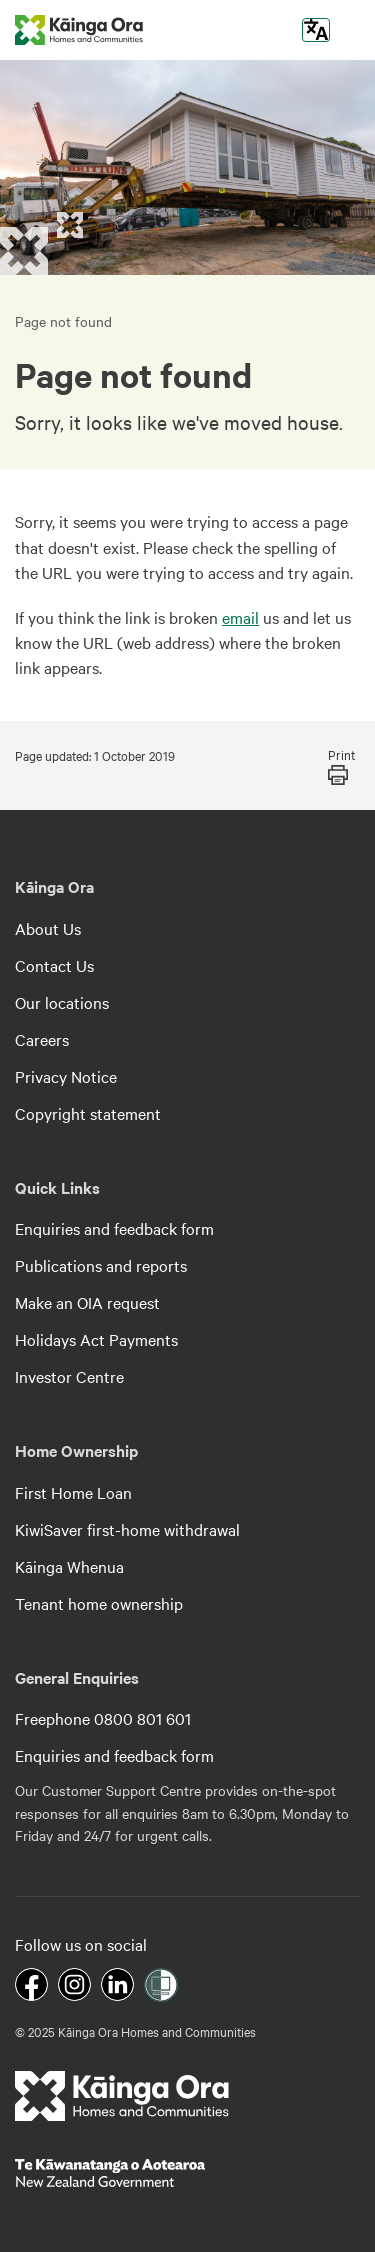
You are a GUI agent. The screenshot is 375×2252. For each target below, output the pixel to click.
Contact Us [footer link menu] (54, 965)
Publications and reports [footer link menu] (101, 1265)
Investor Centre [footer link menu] (69, 1376)
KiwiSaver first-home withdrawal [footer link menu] (127, 1529)
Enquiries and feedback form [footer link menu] (114, 1228)
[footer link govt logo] (187, 2173)
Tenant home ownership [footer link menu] (99, 1603)
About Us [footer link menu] (48, 928)
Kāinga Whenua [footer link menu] (69, 1566)
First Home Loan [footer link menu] (73, 1492)
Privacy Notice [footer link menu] (66, 1076)
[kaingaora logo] (79, 30)
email (240, 617)
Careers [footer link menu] (42, 1039)
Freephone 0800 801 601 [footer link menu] (103, 1718)
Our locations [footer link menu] (62, 1002)
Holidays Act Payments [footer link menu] (96, 1339)
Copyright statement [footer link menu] (88, 1113)
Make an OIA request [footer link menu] (87, 1302)
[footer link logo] (122, 2096)
